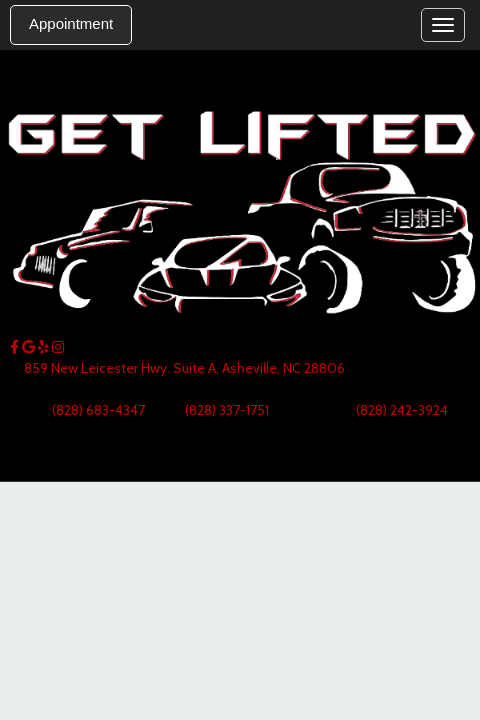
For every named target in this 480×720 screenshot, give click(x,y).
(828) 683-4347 (98, 410)
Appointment (71, 23)
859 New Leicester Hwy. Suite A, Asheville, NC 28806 (184, 368)
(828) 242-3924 (402, 410)
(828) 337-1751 (225, 410)
